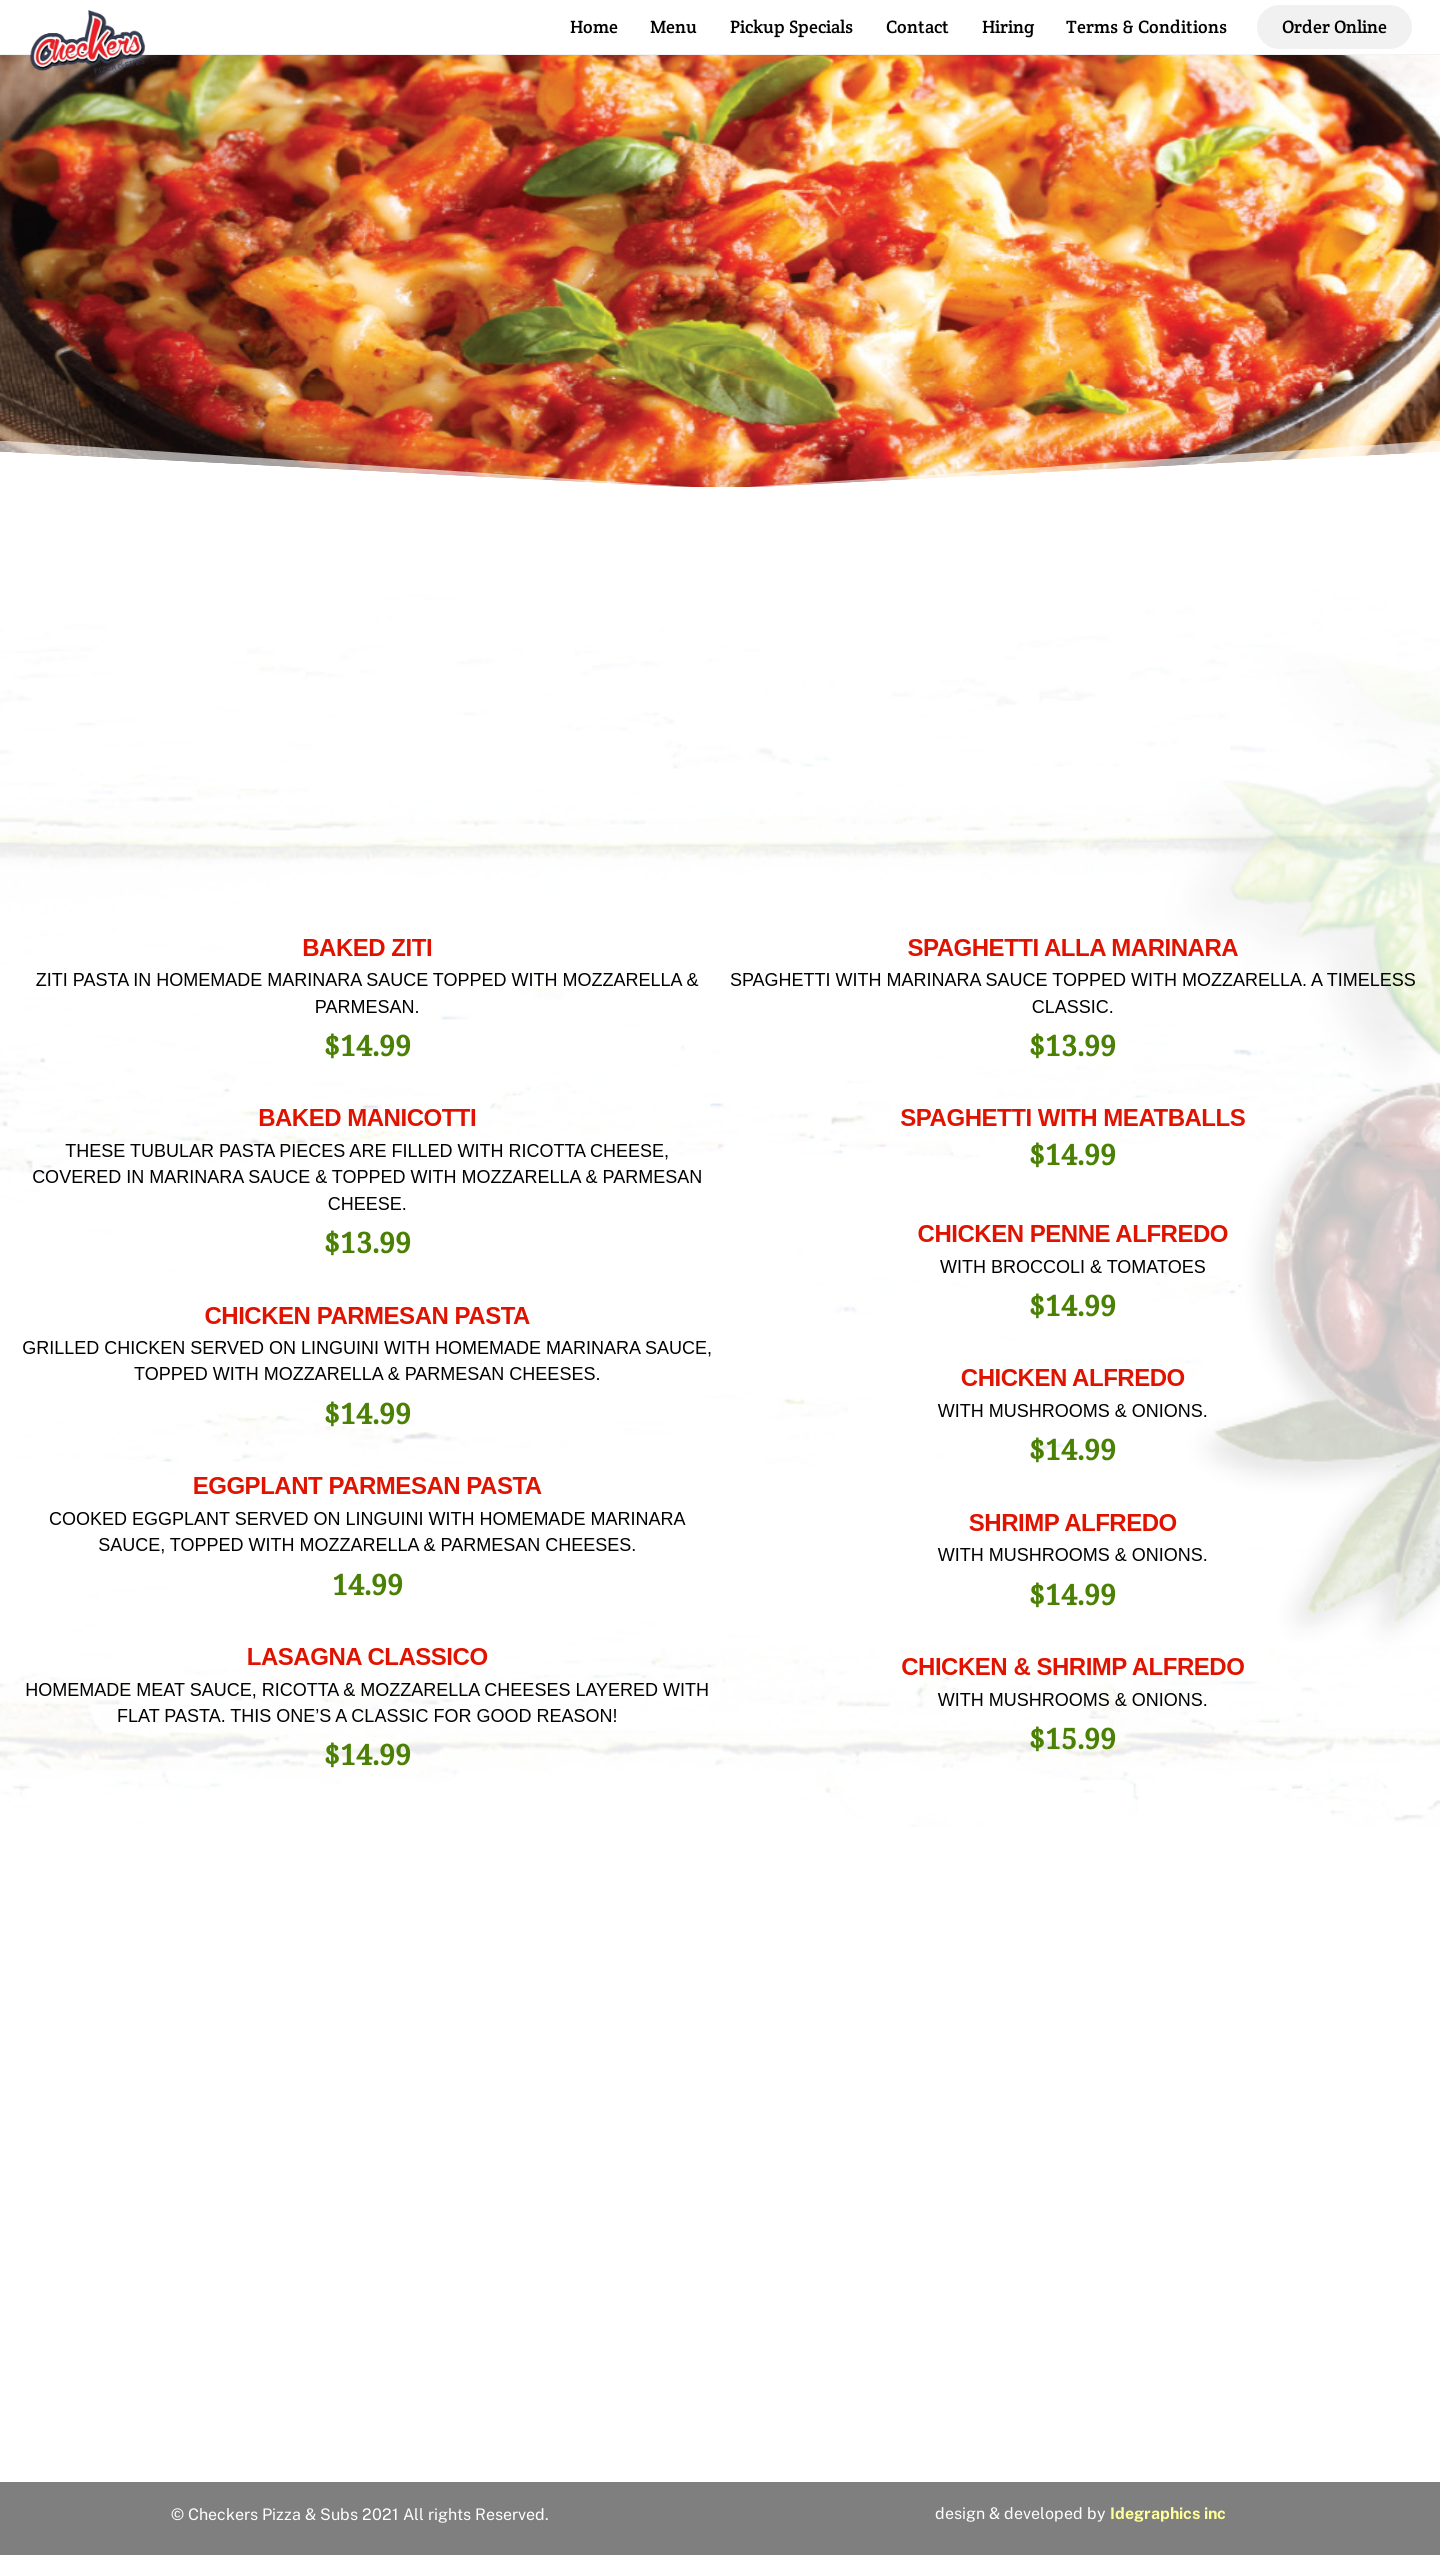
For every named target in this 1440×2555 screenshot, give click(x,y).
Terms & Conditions (1146, 26)
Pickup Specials (791, 26)
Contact (917, 26)
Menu (673, 26)
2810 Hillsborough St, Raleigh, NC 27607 (720, 2438)
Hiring (1008, 26)
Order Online (1334, 26)
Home (594, 26)
